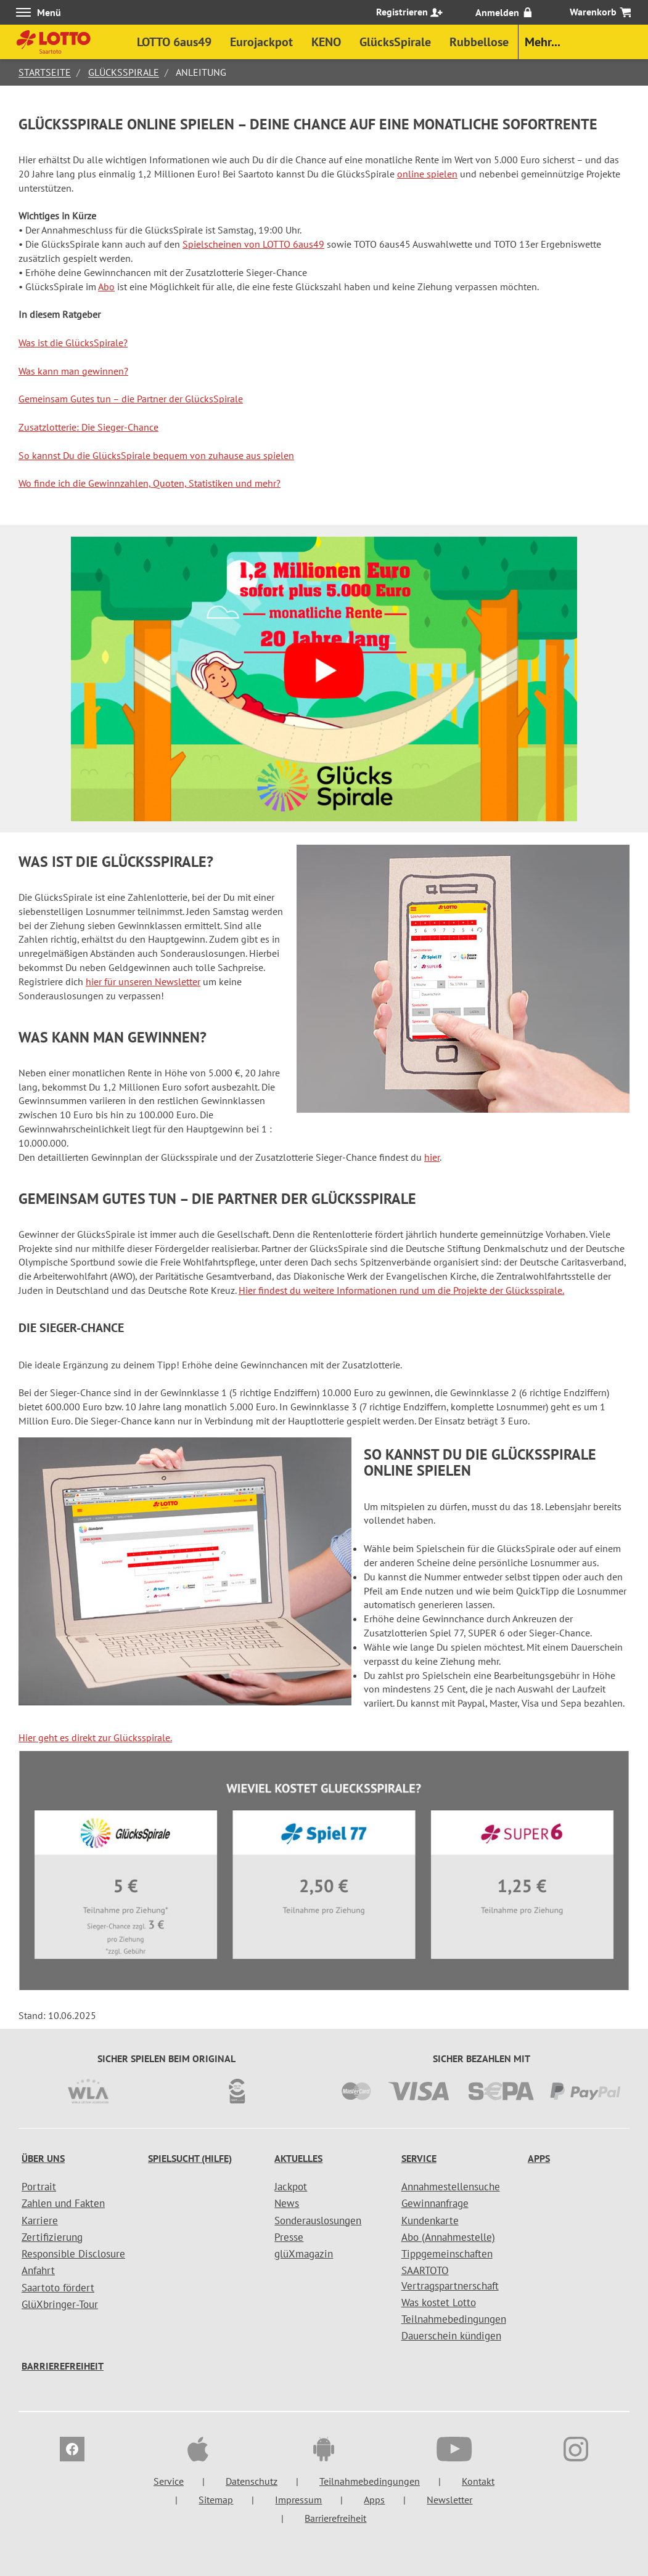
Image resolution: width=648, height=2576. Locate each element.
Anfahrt (38, 2270)
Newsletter (449, 2499)
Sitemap (216, 2499)
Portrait (39, 2186)
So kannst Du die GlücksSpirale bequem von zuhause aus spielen (156, 455)
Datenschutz (251, 2481)
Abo (106, 286)
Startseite (44, 72)
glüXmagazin (303, 2254)
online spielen (427, 174)
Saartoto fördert (58, 2287)
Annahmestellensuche (450, 2186)
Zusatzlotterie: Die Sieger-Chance (88, 427)
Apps (539, 2158)
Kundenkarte (430, 2220)
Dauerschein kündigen (451, 2335)
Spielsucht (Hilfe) (190, 2158)
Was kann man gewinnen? (73, 371)
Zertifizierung (52, 2237)
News (286, 2203)
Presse (288, 2237)
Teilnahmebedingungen (453, 2319)
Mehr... (542, 42)
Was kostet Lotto (438, 2302)
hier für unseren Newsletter (143, 981)
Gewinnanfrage (435, 2203)
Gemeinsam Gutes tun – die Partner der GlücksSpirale (130, 398)
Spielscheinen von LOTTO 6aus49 (253, 244)
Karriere (40, 2220)
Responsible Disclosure (73, 2254)
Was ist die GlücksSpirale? (73, 342)
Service (419, 2158)
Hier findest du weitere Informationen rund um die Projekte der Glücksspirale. (401, 1290)
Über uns (43, 2158)
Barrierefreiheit (63, 2366)
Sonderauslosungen (317, 2220)
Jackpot (290, 2186)
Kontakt (478, 2481)
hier (432, 1157)
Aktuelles (298, 2158)
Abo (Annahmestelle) (448, 2237)
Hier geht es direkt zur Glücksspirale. (95, 1737)
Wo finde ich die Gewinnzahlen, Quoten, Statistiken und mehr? (149, 483)
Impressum (298, 2499)
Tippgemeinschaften (447, 2254)
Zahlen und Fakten (63, 2203)
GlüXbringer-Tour (60, 2304)
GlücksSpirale (123, 72)
